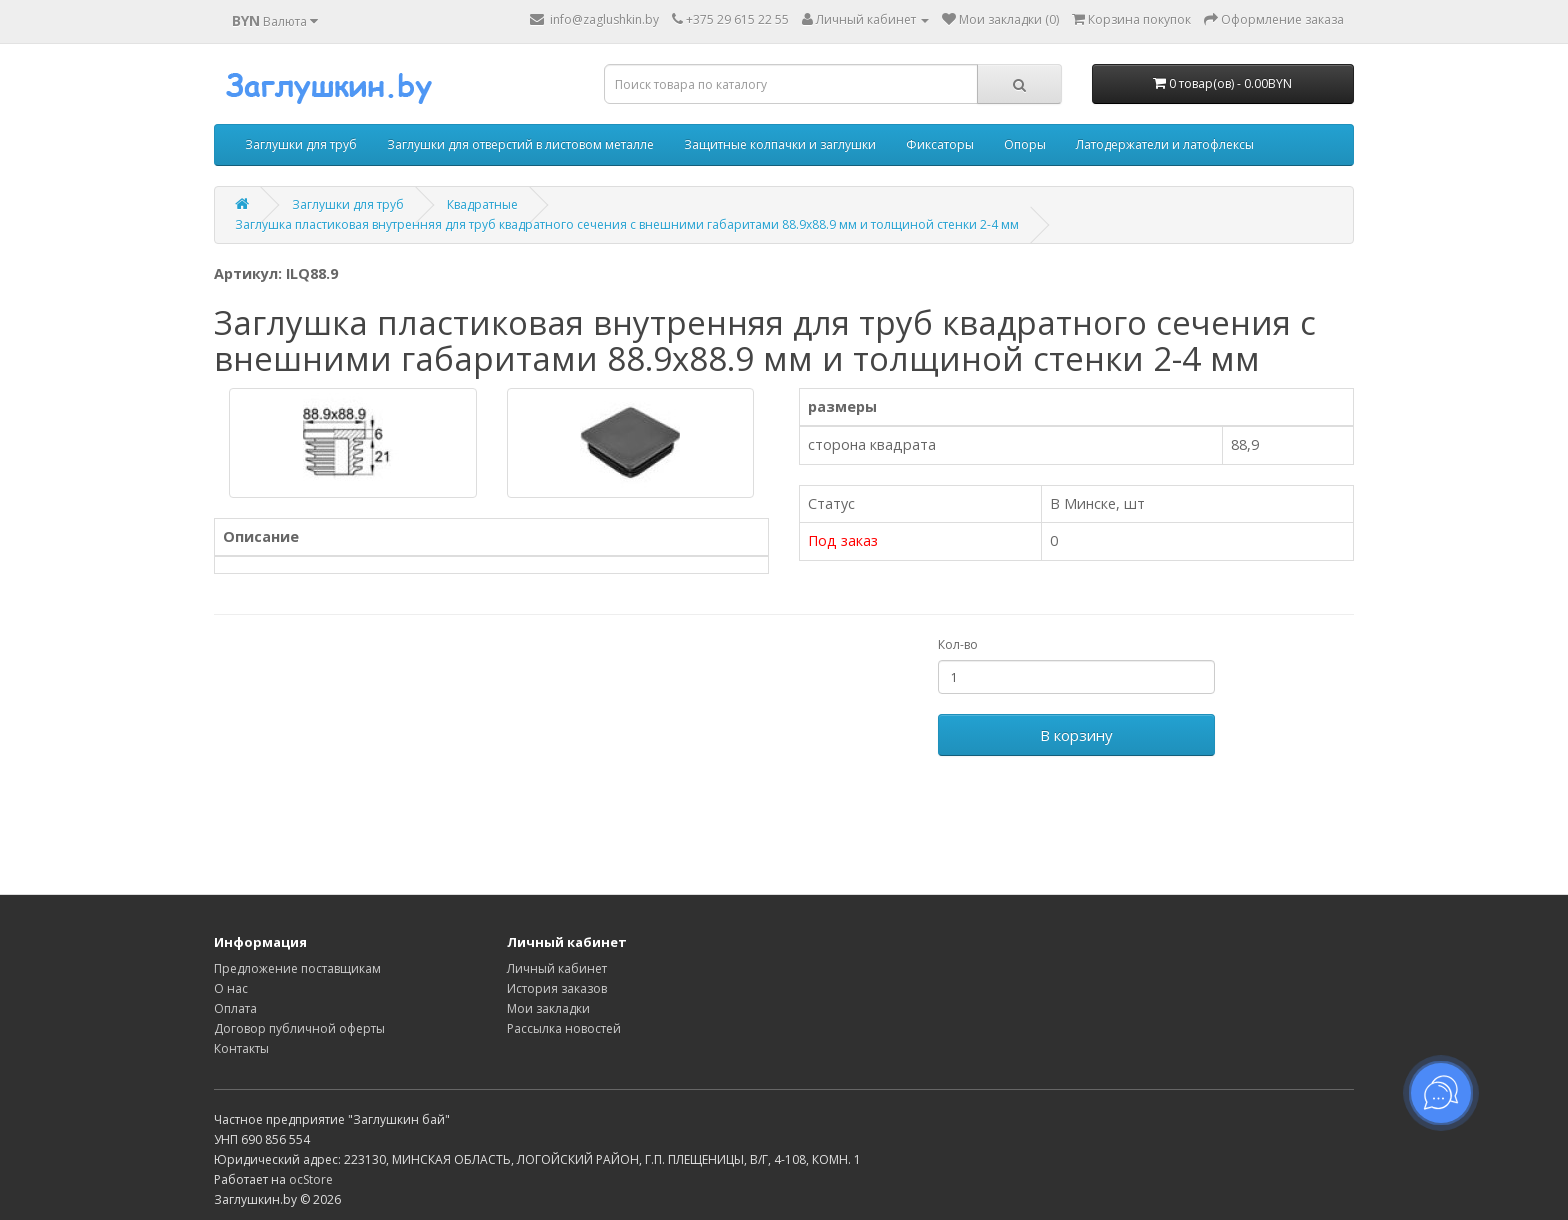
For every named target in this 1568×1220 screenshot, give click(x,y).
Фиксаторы (940, 144)
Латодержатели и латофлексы (1165, 144)
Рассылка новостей (564, 1028)
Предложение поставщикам (297, 968)
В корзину (1076, 735)
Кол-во (958, 644)
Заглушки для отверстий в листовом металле (520, 144)
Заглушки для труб (301, 144)
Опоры (1025, 144)
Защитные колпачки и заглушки (780, 144)
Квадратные (482, 204)
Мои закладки (548, 1008)
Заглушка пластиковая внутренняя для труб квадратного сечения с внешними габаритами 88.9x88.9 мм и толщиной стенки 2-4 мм (627, 224)
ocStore (311, 1179)
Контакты (241, 1048)
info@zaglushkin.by (594, 19)
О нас (231, 988)
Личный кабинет (557, 968)
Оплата (235, 1008)
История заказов (557, 988)
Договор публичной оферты (299, 1028)
